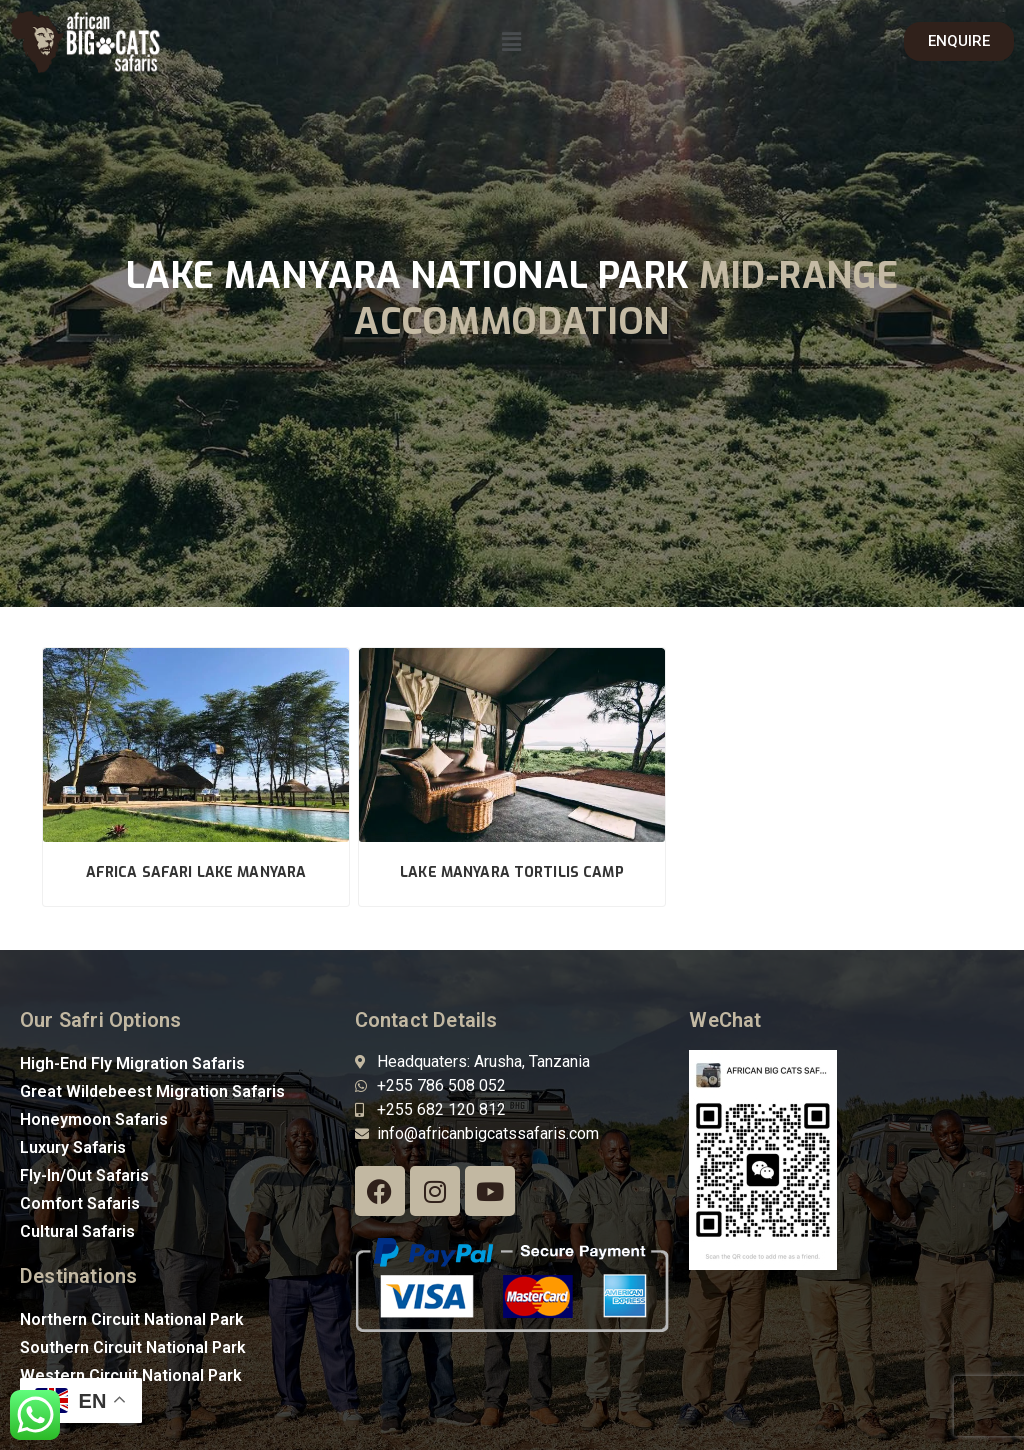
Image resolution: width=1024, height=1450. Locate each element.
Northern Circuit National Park (132, 1319)
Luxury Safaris (73, 1147)
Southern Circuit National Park (133, 1347)
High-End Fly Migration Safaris (132, 1063)
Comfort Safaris (80, 1203)
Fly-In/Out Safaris (84, 1175)
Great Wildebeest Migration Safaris (152, 1091)
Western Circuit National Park (131, 1375)
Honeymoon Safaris (94, 1119)
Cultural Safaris (77, 1231)
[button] (512, 41)
